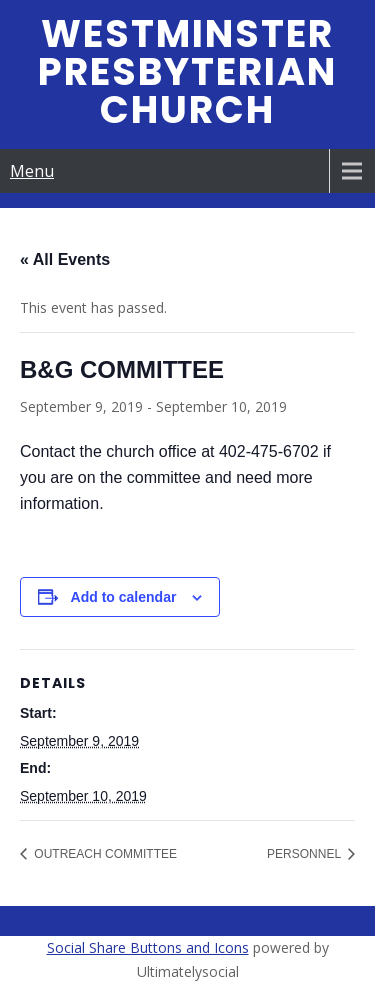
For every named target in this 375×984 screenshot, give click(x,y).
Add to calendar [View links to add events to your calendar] (124, 597)
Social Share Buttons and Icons (148, 947)
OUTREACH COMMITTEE (104, 854)
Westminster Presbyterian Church (187, 71)
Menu (32, 171)
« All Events (65, 259)
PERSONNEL (305, 854)
